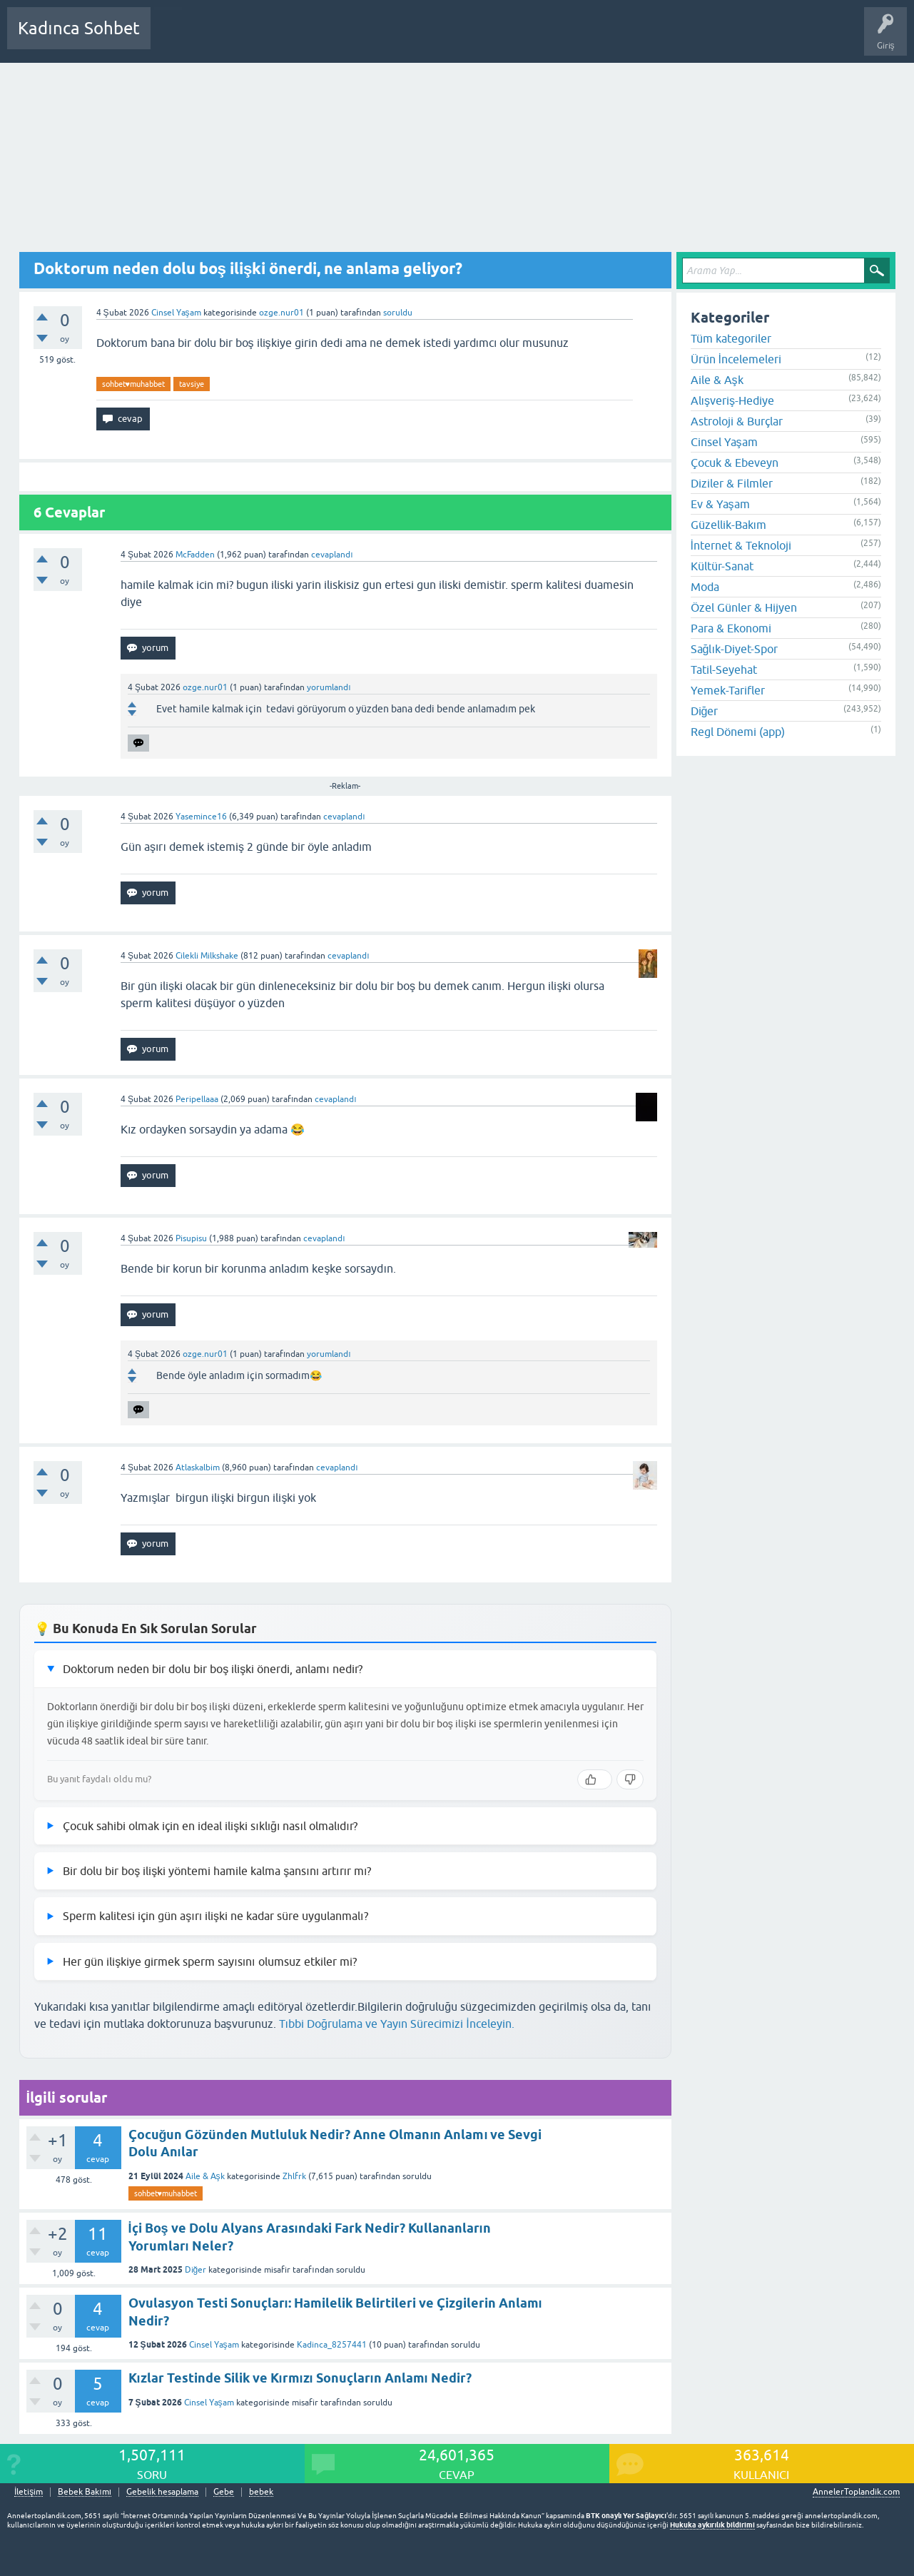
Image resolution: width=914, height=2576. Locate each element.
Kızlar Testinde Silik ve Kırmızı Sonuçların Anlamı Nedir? (300, 2377)
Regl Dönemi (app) (738, 731)
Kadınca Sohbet (79, 28)
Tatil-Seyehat (724, 669)
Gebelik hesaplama (162, 2492)
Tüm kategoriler (731, 338)
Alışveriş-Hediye (732, 400)
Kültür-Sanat (722, 566)
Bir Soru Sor (426, 38)
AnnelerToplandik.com (856, 2492)
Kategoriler (307, 38)
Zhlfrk (294, 2176)
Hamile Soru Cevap (502, 38)
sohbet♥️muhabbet (134, 384)
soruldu (397, 313)
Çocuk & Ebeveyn (734, 462)
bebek (261, 2492)
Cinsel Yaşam (176, 313)
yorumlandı (328, 687)
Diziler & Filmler (732, 483)
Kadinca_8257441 (332, 2345)
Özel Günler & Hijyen (744, 607)
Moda (705, 586)
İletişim (28, 2492)
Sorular (175, 38)
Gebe (223, 2492)
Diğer (196, 2270)
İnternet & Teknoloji (741, 545)
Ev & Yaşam (720, 503)
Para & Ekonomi (731, 628)
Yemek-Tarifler (728, 690)
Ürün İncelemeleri (736, 359)
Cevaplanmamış (237, 38)
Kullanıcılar (367, 38)
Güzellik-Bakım (728, 524)
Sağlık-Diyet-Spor (734, 648)
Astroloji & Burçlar (737, 421)
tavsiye (191, 384)
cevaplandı (331, 555)
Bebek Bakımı (583, 38)
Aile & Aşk (205, 2176)
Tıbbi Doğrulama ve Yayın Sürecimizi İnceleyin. (396, 2023)
